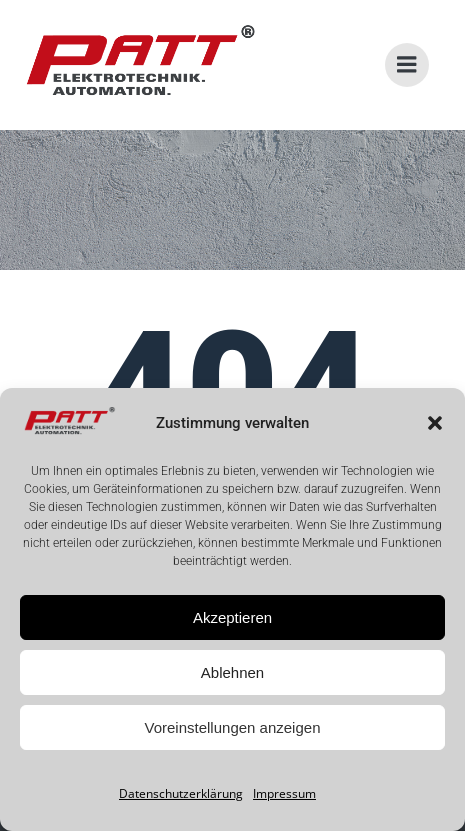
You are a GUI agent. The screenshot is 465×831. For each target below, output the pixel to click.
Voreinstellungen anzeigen (233, 727)
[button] (435, 423)
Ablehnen (232, 672)
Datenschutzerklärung (181, 793)
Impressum (284, 793)
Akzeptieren (232, 617)
